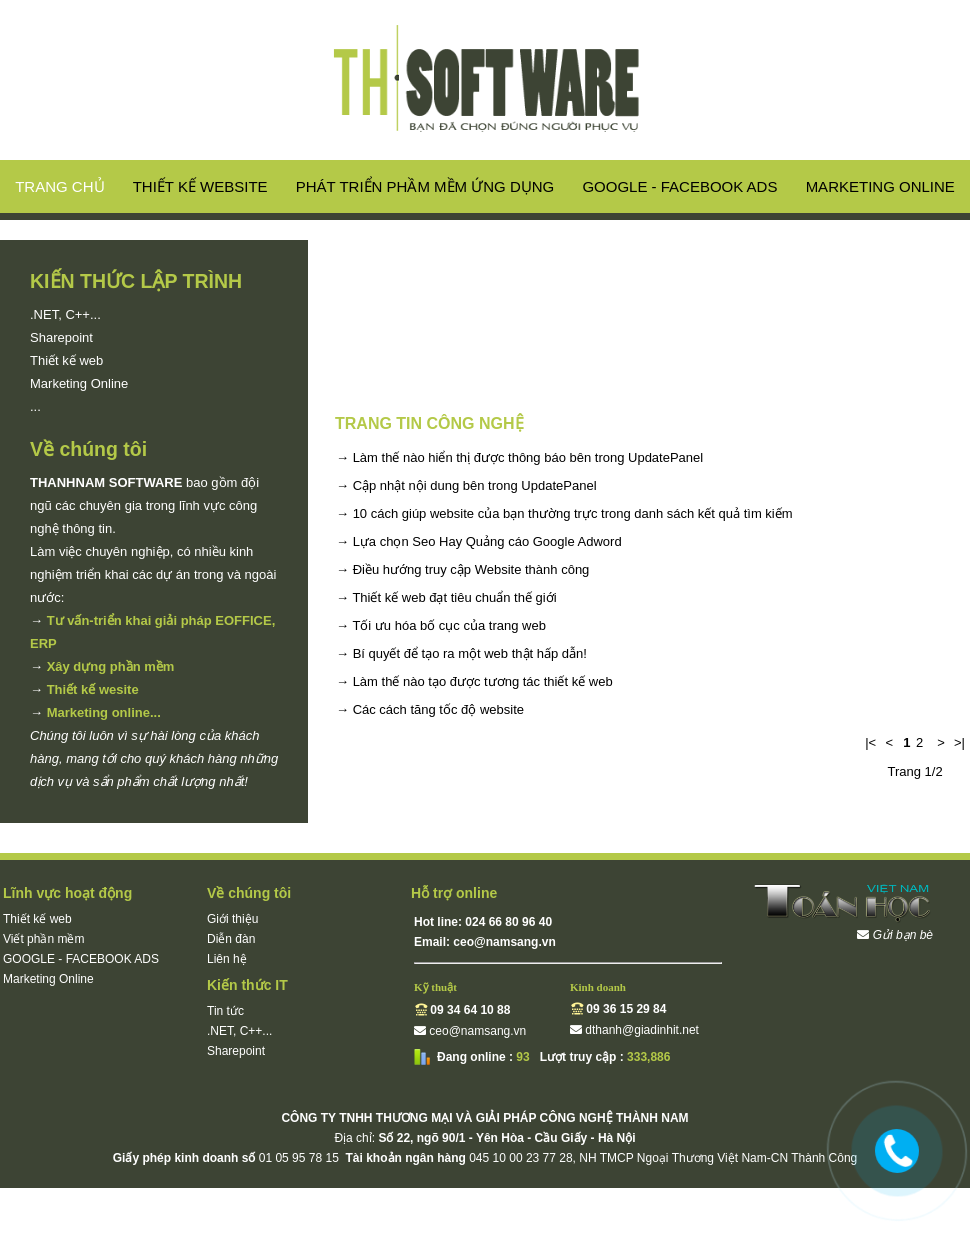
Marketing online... (104, 712)
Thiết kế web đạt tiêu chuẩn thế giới (454, 597)
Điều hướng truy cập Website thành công (471, 569)
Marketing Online (880, 186)
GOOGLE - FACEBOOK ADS (679, 186)
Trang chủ (59, 186)
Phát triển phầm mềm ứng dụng (425, 186)
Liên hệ (227, 959)
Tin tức (225, 1011)
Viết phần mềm (43, 939)
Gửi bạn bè (903, 935)
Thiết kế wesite (93, 689)
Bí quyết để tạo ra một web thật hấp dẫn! (470, 653)
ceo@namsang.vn (477, 1031)
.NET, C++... (65, 314)
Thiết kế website (200, 186)
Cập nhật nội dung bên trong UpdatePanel (475, 485)
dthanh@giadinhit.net (642, 1030)
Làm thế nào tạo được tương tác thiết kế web (483, 681)
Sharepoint (61, 337)
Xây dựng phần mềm (111, 666)
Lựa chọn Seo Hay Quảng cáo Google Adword (487, 541)
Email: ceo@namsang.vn (485, 942)
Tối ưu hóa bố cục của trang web (448, 625)
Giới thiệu (232, 919)
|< (870, 742)
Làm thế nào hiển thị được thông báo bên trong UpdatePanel (528, 457)
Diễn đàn (231, 939)
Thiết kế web (66, 360)
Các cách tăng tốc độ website (438, 709)
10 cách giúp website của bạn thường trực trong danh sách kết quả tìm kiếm (573, 513)
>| (959, 742)
